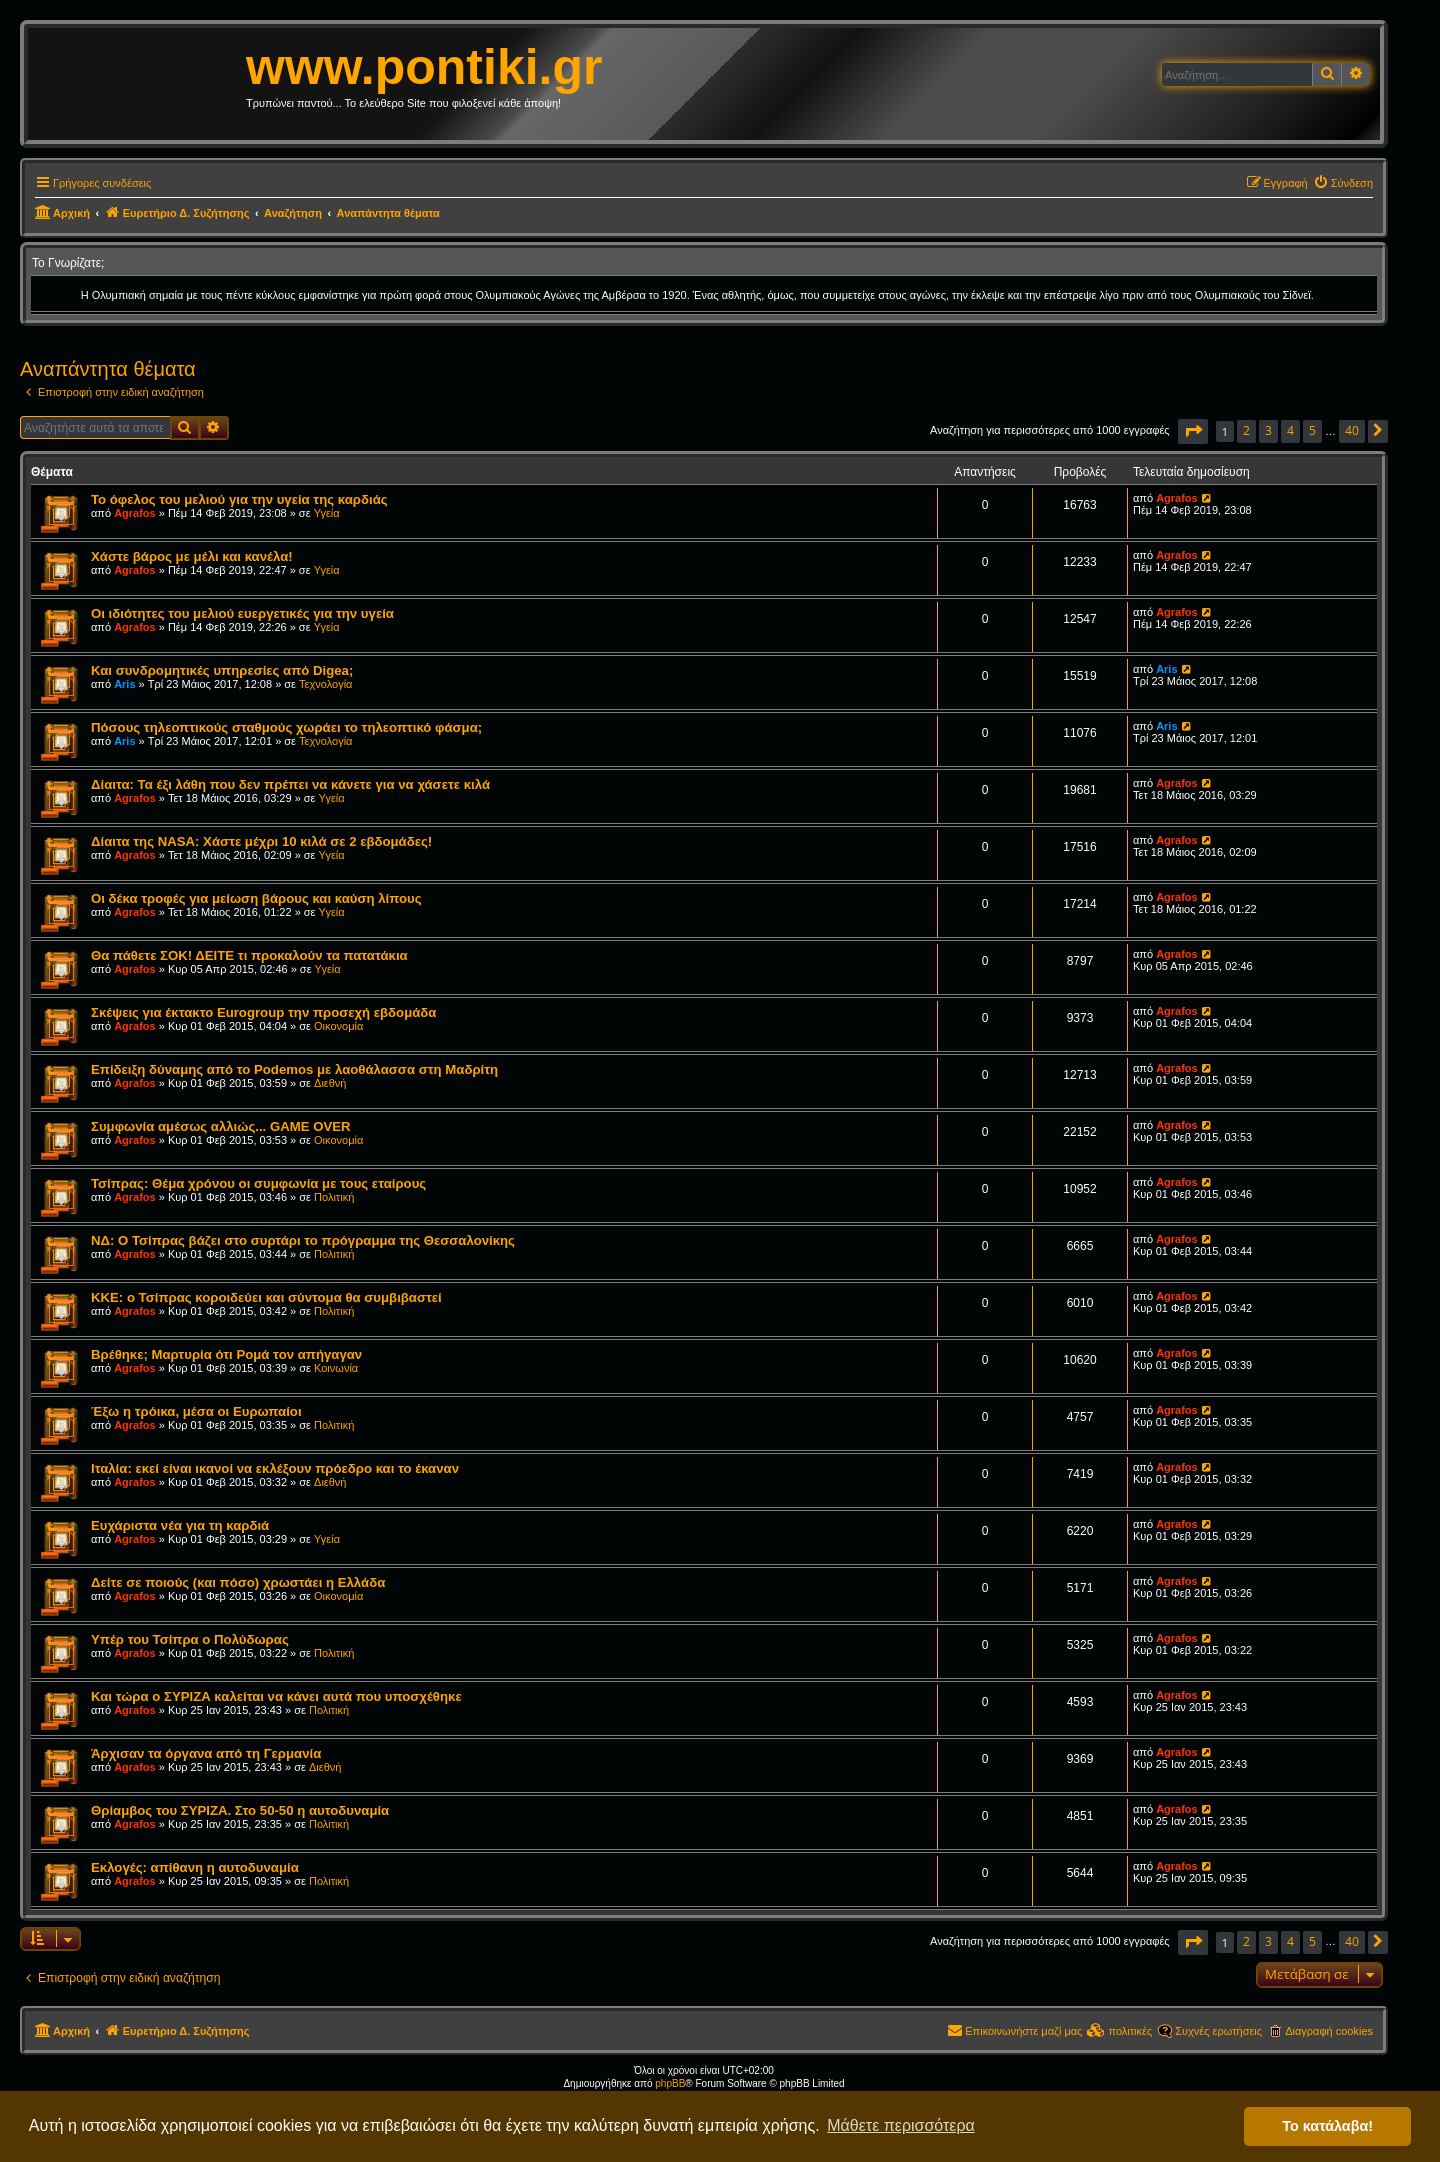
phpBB (670, 2083)
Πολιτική (334, 1197)
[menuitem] (1343, 183)
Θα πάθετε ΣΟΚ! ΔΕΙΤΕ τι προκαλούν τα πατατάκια (249, 955)
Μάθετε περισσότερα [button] (901, 2125)
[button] (1193, 431)
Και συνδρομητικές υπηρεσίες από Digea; (222, 670)
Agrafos (135, 513)
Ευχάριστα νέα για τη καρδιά (180, 1525)
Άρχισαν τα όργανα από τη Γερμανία (206, 1753)
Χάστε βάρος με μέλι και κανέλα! (192, 556)
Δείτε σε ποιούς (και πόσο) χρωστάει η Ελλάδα (238, 1582)
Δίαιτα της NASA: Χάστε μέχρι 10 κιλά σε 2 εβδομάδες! (261, 841)
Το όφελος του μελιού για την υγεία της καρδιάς (239, 499)
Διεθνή (330, 1083)
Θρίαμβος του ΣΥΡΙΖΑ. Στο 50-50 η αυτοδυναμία (240, 1810)
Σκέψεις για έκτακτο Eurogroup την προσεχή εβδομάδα (263, 1012)
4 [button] (1290, 430)
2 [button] (1246, 430)
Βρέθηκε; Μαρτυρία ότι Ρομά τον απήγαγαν (226, 1354)
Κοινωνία (336, 1368)
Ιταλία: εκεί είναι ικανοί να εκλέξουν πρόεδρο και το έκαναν (275, 1468)
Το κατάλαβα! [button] (1327, 2126)
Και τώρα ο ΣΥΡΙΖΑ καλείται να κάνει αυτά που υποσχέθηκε (276, 1696)
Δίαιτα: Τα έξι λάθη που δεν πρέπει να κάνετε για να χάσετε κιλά (290, 784)
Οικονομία (338, 1026)
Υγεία (327, 513)
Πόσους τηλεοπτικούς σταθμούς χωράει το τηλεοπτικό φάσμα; (286, 727)
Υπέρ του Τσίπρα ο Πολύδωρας (190, 1639)
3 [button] (1268, 430)
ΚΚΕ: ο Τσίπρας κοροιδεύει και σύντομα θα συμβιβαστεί (266, 1297)
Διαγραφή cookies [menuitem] (1329, 2031)
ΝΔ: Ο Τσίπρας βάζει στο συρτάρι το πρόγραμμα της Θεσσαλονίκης (303, 1240)
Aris (124, 684)
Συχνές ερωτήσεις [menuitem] (1218, 2031)
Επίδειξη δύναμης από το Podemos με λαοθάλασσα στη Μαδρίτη (294, 1069)
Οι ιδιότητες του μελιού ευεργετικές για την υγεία (242, 613)
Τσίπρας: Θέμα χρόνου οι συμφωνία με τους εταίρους (258, 1183)
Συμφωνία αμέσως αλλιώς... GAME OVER (221, 1126)
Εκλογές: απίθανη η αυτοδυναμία (195, 1867)
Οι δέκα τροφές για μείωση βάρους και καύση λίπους (256, 898)
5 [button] (1312, 430)
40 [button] (1352, 430)
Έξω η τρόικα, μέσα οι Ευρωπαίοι (196, 1411)
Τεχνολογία (325, 684)
